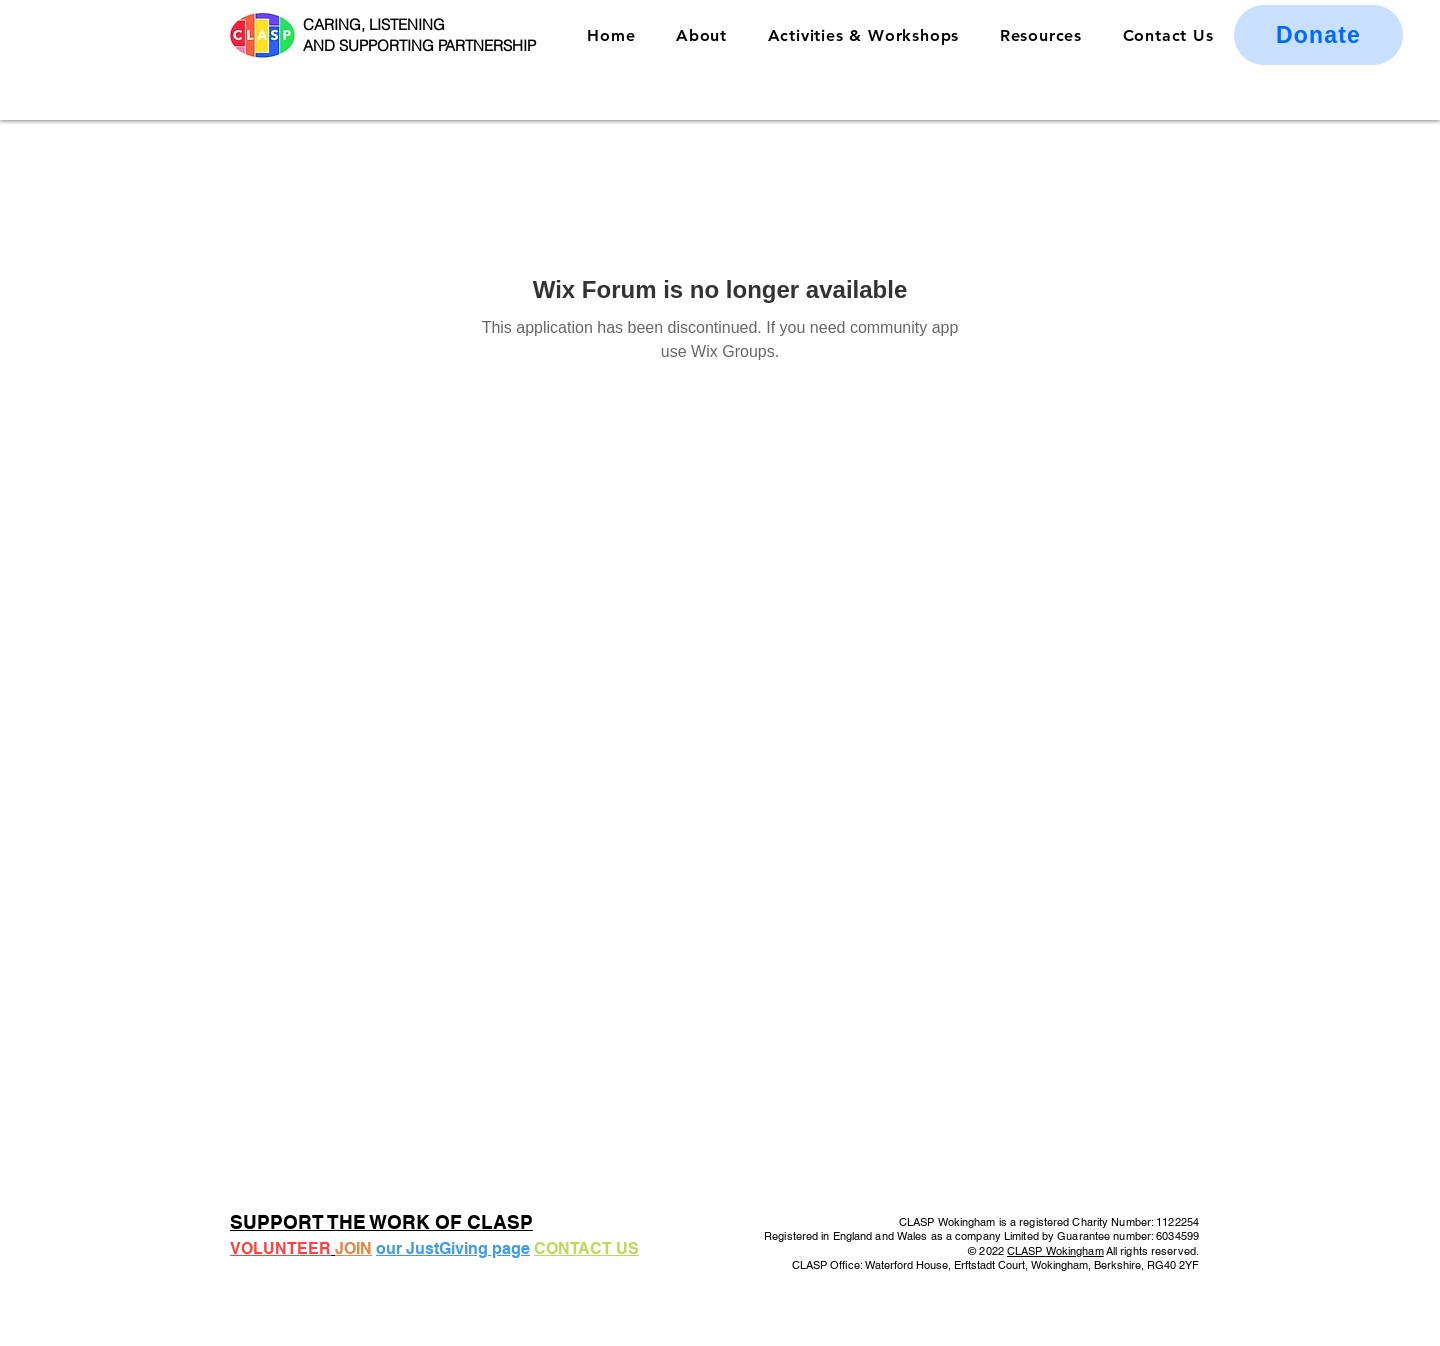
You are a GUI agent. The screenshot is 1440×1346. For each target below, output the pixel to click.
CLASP (1026, 1251)
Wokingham (1075, 1251)
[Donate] (1318, 35)
